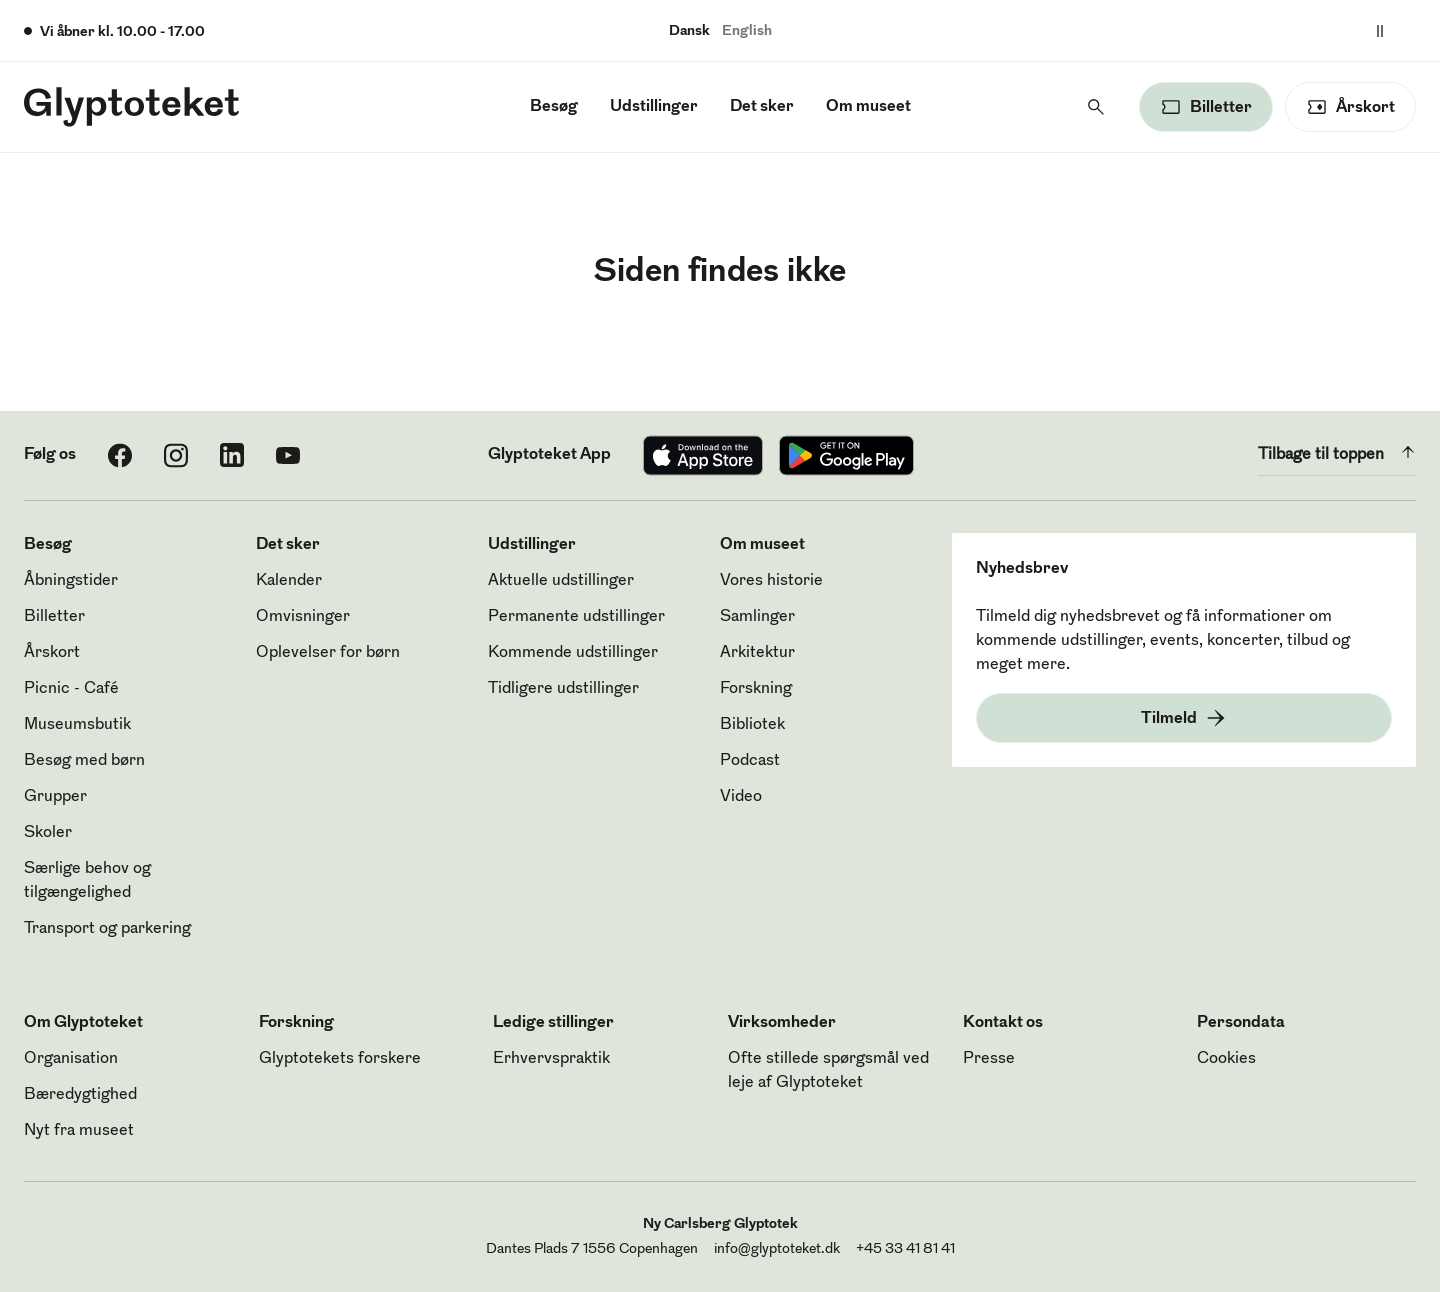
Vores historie (771, 581)
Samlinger (757, 617)
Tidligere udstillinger (563, 689)
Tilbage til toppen (1337, 452)
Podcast (750, 761)
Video (741, 797)
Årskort (52, 653)
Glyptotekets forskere (340, 1059)
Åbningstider (71, 581)
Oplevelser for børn (328, 653)
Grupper (55, 797)
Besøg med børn (84, 761)
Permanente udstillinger (576, 617)
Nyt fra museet (79, 1131)
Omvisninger (303, 617)
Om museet (868, 107)
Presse (989, 1059)
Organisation (71, 1059)
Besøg (554, 107)
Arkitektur (757, 653)
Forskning (756, 689)
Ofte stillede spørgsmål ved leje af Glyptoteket (828, 1071)
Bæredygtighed (80, 1095)
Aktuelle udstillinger (561, 581)
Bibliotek (752, 725)
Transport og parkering (107, 929)
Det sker (762, 107)
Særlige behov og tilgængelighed (87, 881)
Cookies (1226, 1059)
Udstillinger (654, 107)
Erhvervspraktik (551, 1059)
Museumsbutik (77, 725)
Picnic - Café (71, 689)
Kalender (289, 581)
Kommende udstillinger (573, 653)
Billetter (54, 617)
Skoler (48, 833)
